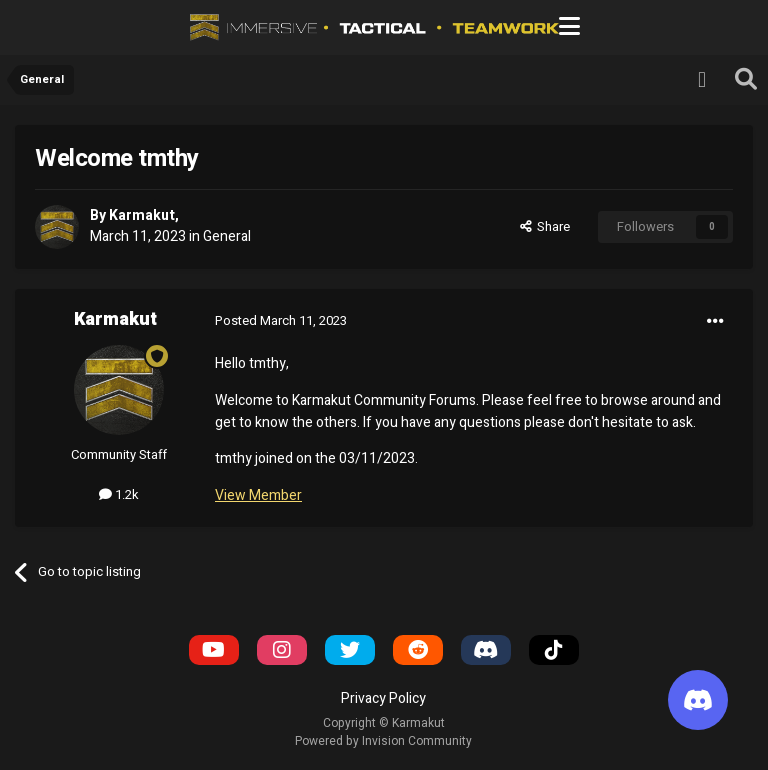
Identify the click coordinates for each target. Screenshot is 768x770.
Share (545, 226)
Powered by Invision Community (383, 741)
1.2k (119, 494)
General (227, 236)
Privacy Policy (383, 698)
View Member (258, 495)
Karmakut (142, 215)
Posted (281, 320)
